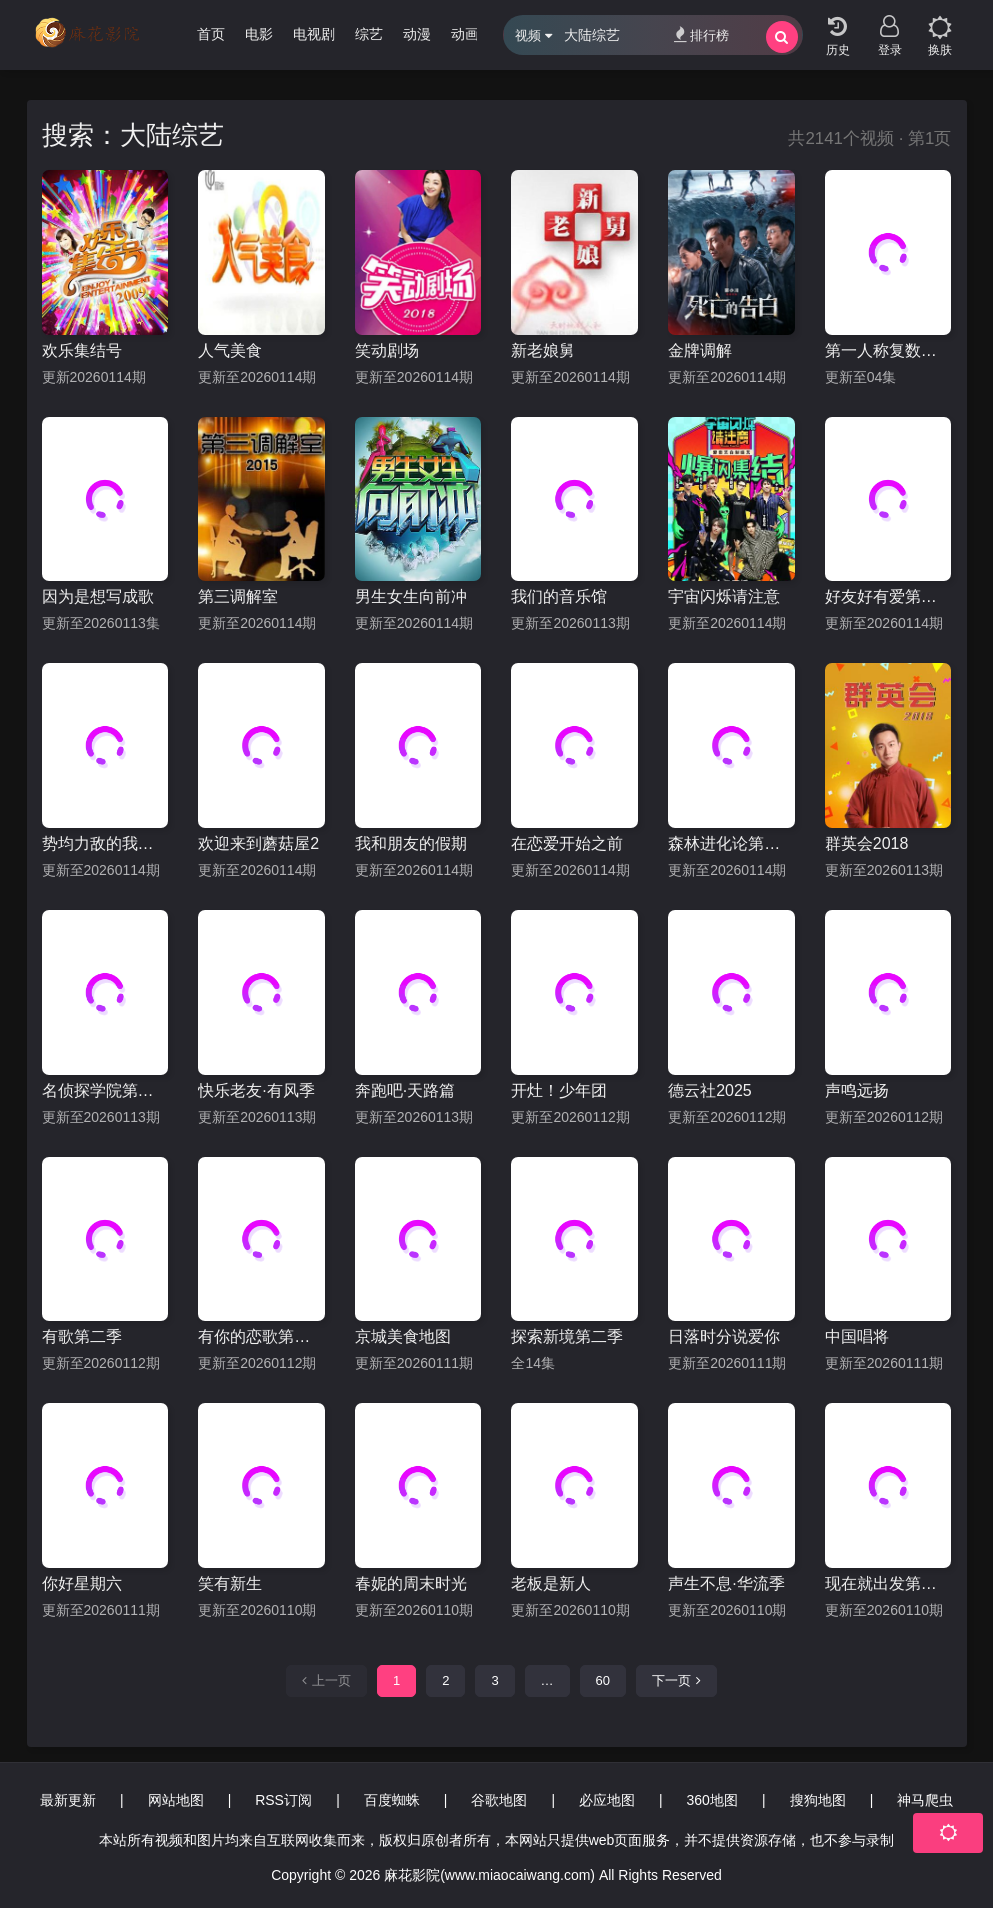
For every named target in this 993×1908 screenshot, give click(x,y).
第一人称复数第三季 (888, 350)
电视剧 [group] (314, 34)
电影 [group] (259, 34)
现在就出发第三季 (888, 1583)
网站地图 (176, 1800)
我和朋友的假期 (411, 843)
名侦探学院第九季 (105, 1090)
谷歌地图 (499, 1800)
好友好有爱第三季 (888, 596)
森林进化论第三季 (731, 843)
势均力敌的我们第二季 (105, 843)
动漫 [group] (417, 34)
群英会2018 (867, 843)
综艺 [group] (369, 34)
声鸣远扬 (857, 1090)
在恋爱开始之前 (567, 843)
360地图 (712, 1800)
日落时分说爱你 (724, 1336)
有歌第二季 (82, 1336)
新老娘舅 (543, 350)
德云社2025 (710, 1090)
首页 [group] (211, 34)
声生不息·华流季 (726, 1583)
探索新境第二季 (567, 1336)
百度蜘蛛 (392, 1800)
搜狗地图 (818, 1800)
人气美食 (230, 350)
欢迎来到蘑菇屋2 (258, 843)
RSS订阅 (283, 1800)
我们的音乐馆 (559, 596)
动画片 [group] (472, 34)
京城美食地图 (403, 1336)
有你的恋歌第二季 (261, 1336)
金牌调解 (700, 350)
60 (603, 1680)
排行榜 (701, 34)
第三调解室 (238, 596)
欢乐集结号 (82, 350)
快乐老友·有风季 (256, 1090)
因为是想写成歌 (98, 596)
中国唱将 (857, 1336)
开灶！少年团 (559, 1090)
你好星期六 (82, 1583)
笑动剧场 (387, 350)
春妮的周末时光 (411, 1583)
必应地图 (607, 1800)
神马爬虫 (925, 1800)
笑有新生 (230, 1583)
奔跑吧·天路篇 (405, 1090)
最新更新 (68, 1800)
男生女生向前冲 (411, 596)
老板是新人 (551, 1583)
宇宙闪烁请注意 (724, 596)
